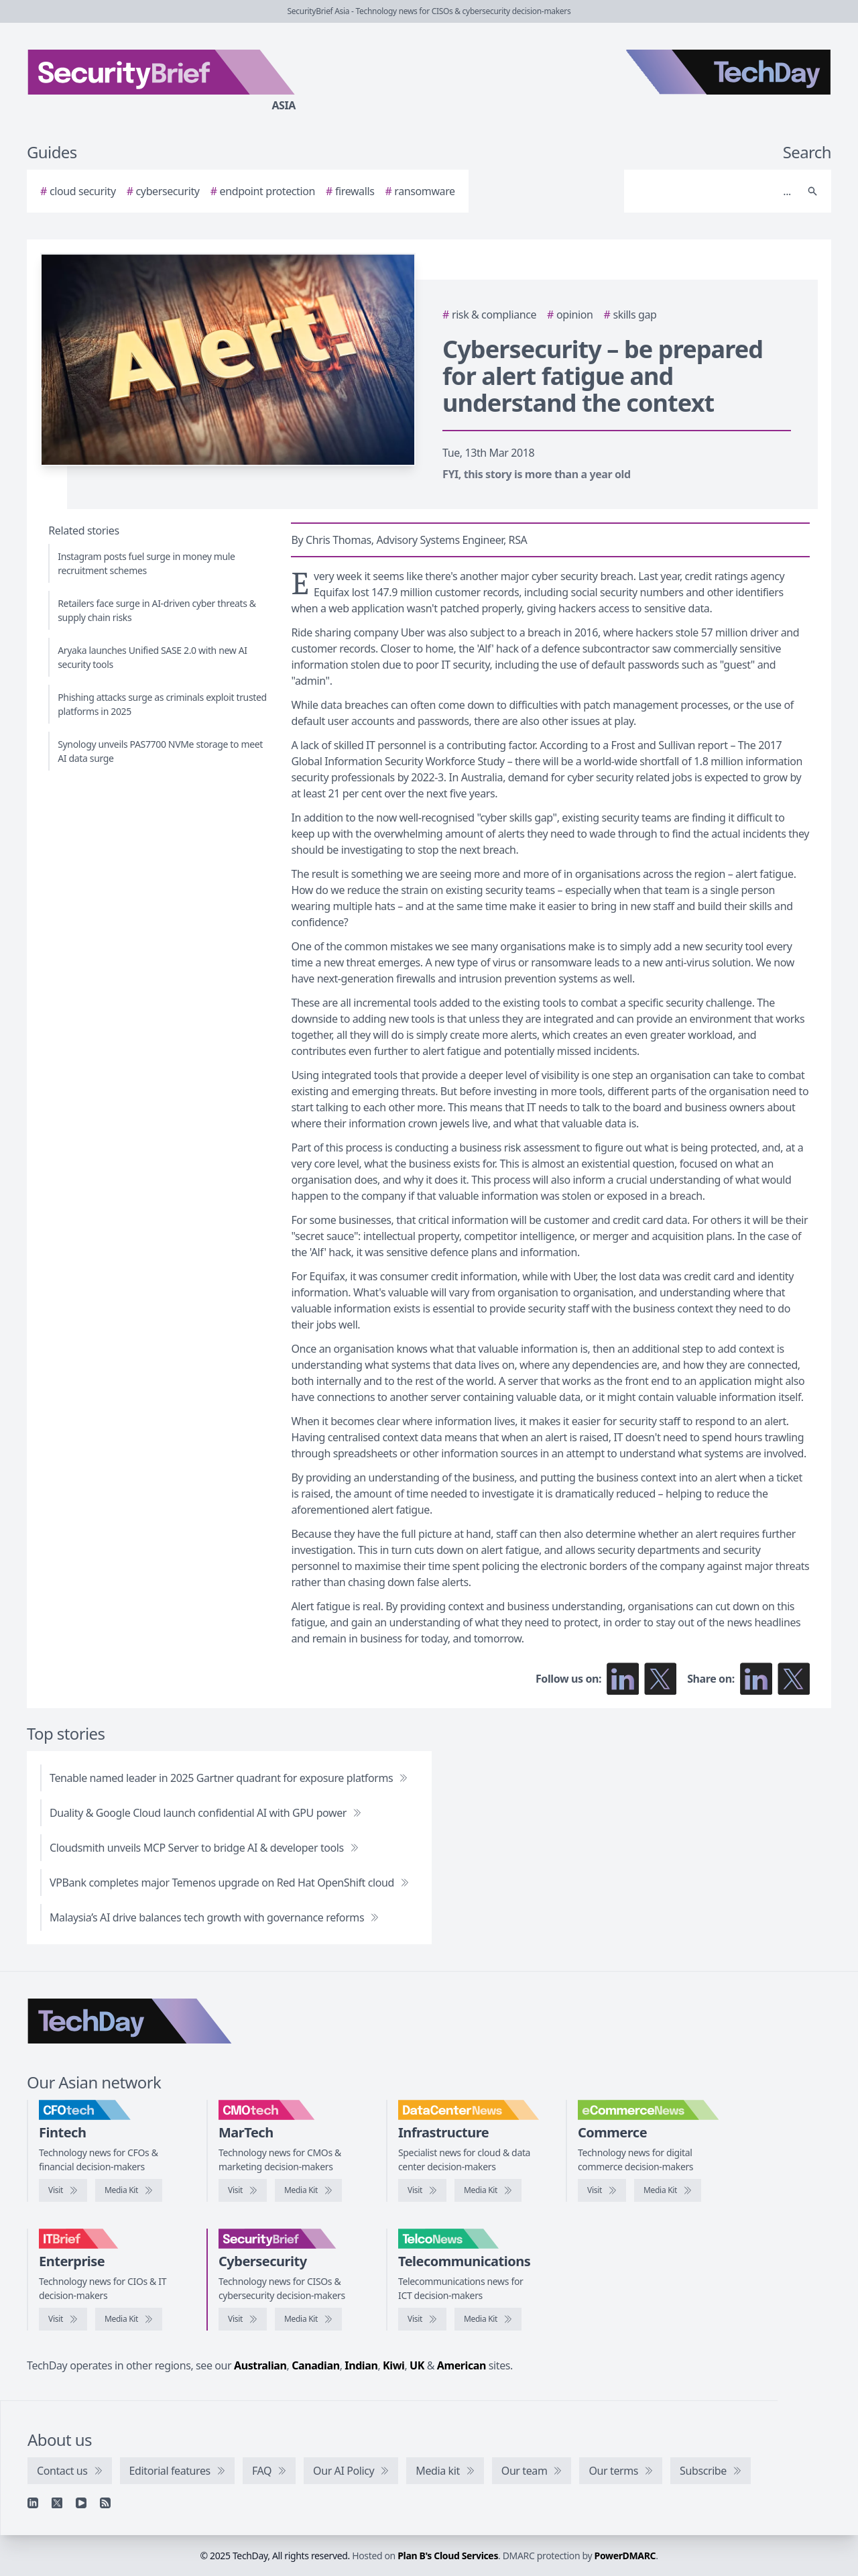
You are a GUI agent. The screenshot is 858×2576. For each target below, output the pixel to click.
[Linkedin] (32, 2503)
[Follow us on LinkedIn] (623, 1679)
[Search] (714, 191)
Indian (361, 2365)
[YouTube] (81, 2503)
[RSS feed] (105, 2503)
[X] (57, 2503)
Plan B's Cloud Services (447, 2555)
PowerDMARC (625, 2555)
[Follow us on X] (660, 1679)
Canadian (316, 2365)
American (461, 2365)
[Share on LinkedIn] (756, 1679)
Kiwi (393, 2365)
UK (417, 2365)
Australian (260, 2365)
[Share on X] (794, 1679)
